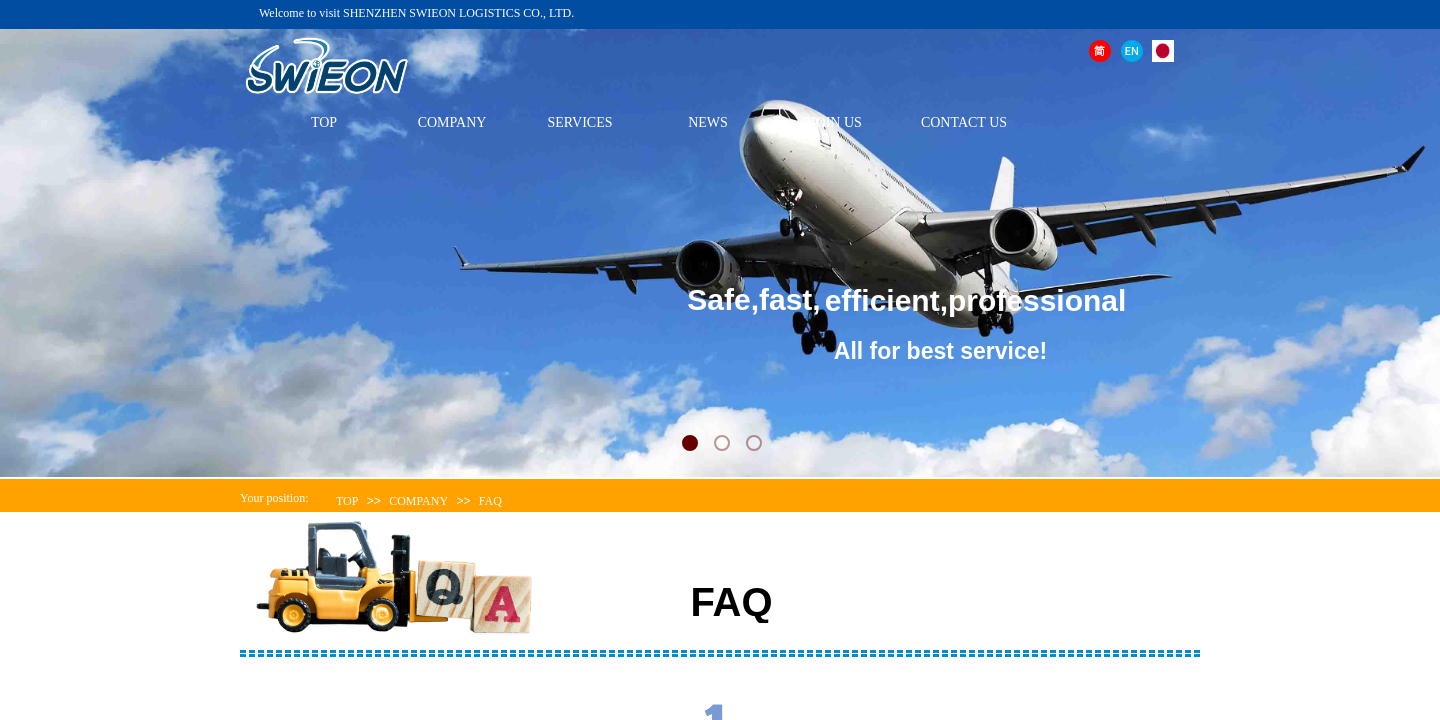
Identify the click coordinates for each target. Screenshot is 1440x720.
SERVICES (579, 122)
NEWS (708, 122)
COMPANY (452, 122)
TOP (324, 122)
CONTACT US (964, 122)
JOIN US (836, 122)
